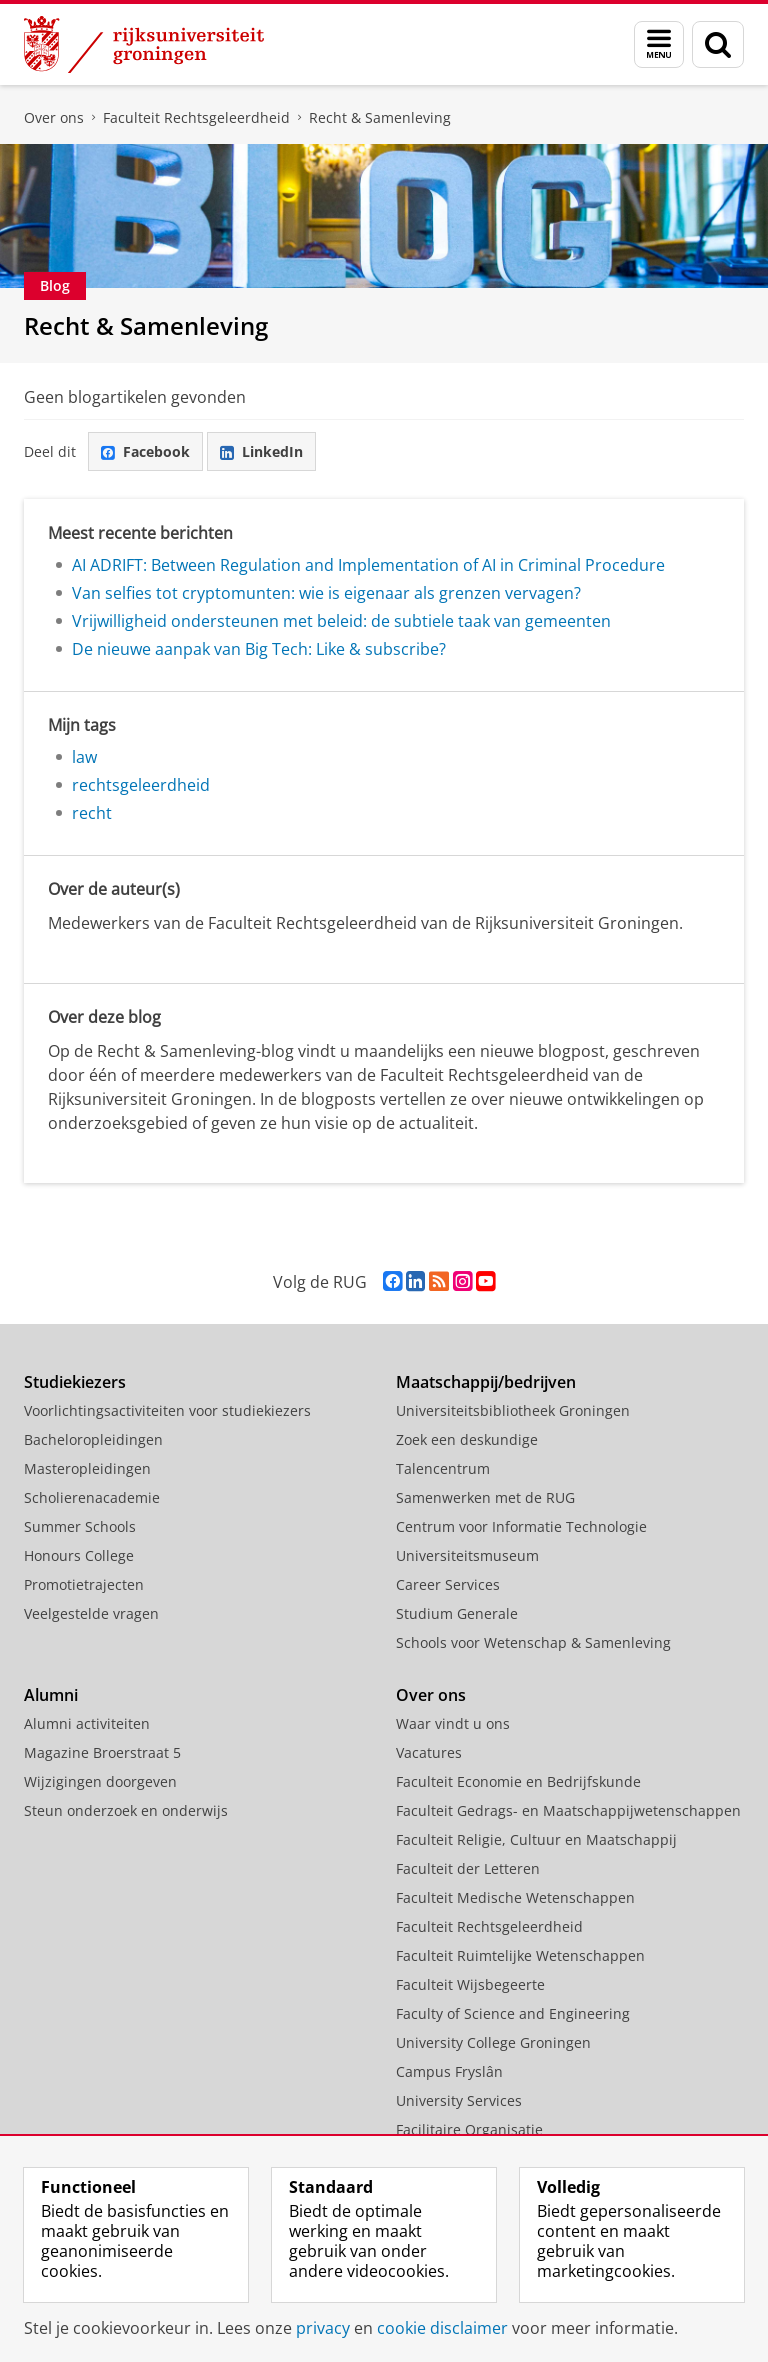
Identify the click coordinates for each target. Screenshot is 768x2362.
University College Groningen (493, 2042)
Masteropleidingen (87, 1468)
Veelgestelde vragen (91, 1613)
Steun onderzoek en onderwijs (126, 1810)
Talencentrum (443, 1468)
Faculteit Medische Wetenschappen (515, 1897)
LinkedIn (261, 451)
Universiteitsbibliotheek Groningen (513, 1410)
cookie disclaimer (442, 2328)
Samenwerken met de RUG (485, 1497)
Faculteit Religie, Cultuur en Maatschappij (536, 1839)
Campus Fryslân (449, 2071)
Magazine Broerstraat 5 (102, 1752)
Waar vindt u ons (453, 1723)
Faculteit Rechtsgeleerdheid (196, 117)
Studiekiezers (75, 1382)
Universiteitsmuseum (467, 1555)
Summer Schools (80, 1526)
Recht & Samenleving (380, 117)
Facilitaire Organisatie (469, 2129)
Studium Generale (457, 1613)
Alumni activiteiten (87, 1723)
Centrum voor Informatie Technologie (521, 1526)
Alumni (51, 1695)
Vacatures (429, 1752)
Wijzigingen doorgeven (100, 1781)
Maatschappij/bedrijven (486, 1382)
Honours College (79, 1555)
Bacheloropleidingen (93, 1439)
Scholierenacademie (92, 1497)
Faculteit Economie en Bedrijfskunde (518, 1781)
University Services (459, 2100)
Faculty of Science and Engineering (513, 2013)
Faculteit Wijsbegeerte (470, 1984)
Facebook (145, 451)
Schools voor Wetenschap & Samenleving (533, 1642)
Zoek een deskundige (467, 1439)
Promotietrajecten (84, 1584)
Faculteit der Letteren (468, 1868)
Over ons (54, 117)
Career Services (448, 1584)
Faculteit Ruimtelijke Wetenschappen (520, 1955)
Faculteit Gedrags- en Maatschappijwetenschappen (568, 1810)
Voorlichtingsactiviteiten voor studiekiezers (167, 1410)
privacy (323, 2328)
